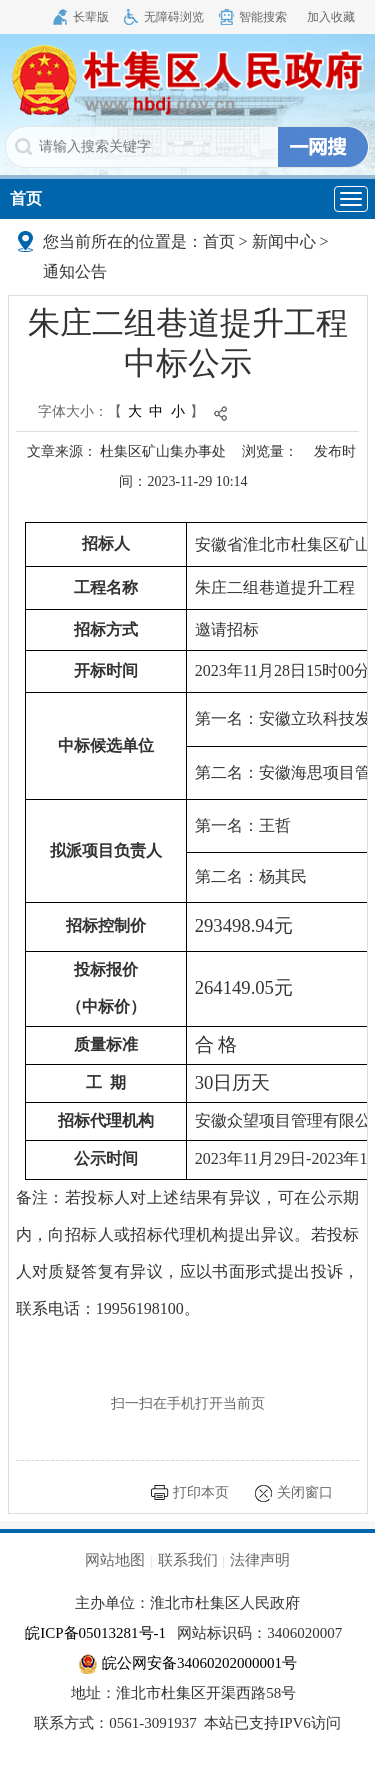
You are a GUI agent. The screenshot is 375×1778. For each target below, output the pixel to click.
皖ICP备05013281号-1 (95, 1633)
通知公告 (75, 271)
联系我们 (188, 1560)
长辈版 (91, 17)
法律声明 (260, 1560)
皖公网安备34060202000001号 (187, 1663)
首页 (26, 198)
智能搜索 (263, 17)
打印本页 (201, 1492)
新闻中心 (284, 241)
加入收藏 (331, 17)
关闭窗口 (305, 1492)
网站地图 (115, 1560)
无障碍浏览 (174, 17)
